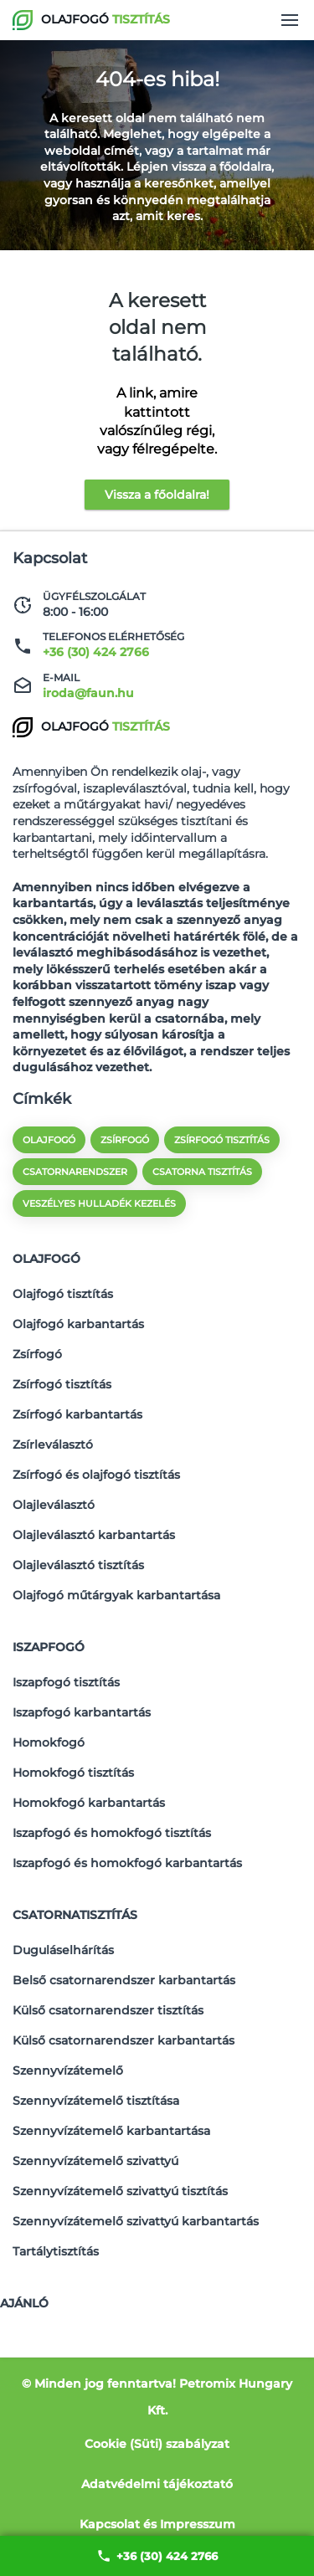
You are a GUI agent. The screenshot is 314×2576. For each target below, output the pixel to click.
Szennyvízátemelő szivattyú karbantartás (136, 2221)
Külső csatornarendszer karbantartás (123, 2040)
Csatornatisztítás (75, 1914)
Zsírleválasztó (53, 1444)
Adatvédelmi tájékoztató (157, 2483)
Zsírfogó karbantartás (77, 1414)
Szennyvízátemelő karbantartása (111, 2130)
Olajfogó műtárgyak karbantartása (116, 1595)
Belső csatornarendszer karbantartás (124, 1980)
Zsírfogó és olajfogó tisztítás (96, 1474)
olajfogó (49, 1140)
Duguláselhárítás (63, 1950)
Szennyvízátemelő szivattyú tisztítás (120, 2191)
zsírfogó (124, 1140)
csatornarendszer (75, 1172)
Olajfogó (46, 1258)
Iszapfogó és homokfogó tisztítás (112, 1832)
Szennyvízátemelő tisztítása (96, 2100)
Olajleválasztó (54, 1504)
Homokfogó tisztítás (73, 1772)
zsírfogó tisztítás (222, 1140)
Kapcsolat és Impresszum (157, 2524)
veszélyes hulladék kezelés (99, 1203)
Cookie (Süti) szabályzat (157, 2443)
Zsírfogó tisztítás (62, 1384)
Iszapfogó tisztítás (66, 1682)
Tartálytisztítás (56, 2251)
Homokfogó (49, 1742)
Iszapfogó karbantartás (82, 1712)
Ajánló (24, 2303)
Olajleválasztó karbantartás (94, 1534)
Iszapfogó (49, 1647)
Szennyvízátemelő (68, 2070)
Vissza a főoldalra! (157, 494)
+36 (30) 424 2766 (157, 2555)
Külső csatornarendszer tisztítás (108, 2010)
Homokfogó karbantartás (89, 1802)
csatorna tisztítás (202, 1172)
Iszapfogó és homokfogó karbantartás (127, 1862)
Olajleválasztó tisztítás (78, 1565)
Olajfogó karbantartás (78, 1324)
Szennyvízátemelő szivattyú (95, 2160)
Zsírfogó (37, 1354)
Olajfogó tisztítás (63, 1293)
